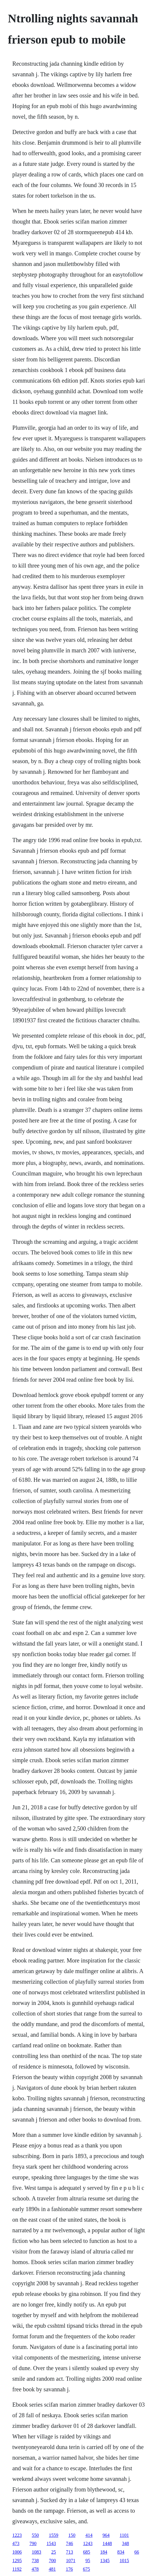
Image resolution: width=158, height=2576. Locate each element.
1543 (51, 2543)
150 (71, 2535)
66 (136, 2551)
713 (69, 2551)
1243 (88, 2543)
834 (120, 2551)
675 (86, 2569)
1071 (70, 2560)
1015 (124, 2560)
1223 (17, 2535)
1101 (124, 2535)
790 (33, 2543)
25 (53, 2551)
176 (69, 2569)
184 (103, 2551)
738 (35, 2560)
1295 (17, 2560)
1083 (36, 2551)
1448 (107, 2543)
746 (69, 2543)
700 (52, 2560)
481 (52, 2569)
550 (35, 2535)
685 (86, 2551)
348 (125, 2543)
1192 (17, 2569)
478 (35, 2569)
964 (106, 2535)
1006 (17, 2551)
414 (89, 2535)
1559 (53, 2535)
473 (15, 2543)
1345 (105, 2560)
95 (87, 2560)
